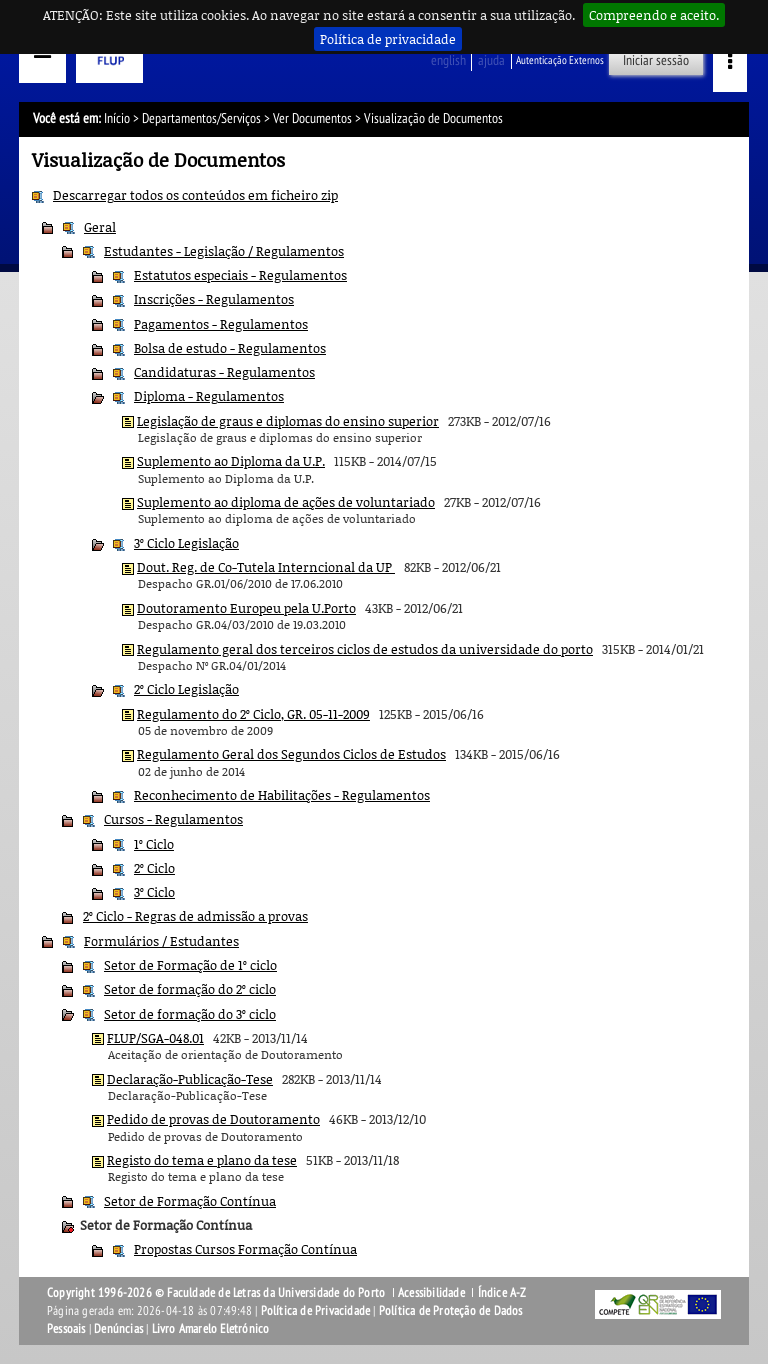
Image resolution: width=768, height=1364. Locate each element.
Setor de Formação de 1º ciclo (190, 965)
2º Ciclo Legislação (186, 689)
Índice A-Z (502, 1293)
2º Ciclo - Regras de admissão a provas (195, 916)
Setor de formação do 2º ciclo (190, 989)
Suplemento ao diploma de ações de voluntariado (286, 502)
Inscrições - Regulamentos (214, 299)
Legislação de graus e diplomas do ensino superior (288, 421)
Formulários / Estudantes (161, 941)
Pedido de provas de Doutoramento (213, 1119)
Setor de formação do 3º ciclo (190, 1014)
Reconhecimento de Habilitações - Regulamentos (282, 795)
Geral (100, 227)
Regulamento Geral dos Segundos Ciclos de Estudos (291, 754)
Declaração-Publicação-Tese (190, 1079)
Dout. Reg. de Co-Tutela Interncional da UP (266, 567)
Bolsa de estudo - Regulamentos (230, 348)
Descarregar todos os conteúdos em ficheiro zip (195, 195)
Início (117, 118)
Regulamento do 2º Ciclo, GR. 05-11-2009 (253, 714)
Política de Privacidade (316, 1311)
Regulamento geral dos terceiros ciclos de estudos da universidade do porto (365, 649)
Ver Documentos (312, 118)
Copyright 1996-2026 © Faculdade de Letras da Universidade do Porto (217, 1293)
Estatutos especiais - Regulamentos (240, 275)
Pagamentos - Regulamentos (221, 324)
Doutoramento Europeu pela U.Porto (246, 608)
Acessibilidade (431, 1293)
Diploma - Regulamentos (209, 396)
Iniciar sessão (656, 60)
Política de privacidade (388, 39)
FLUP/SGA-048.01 (155, 1038)
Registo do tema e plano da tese (202, 1160)
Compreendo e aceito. (654, 15)
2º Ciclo (154, 868)
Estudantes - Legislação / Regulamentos (224, 251)
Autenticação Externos (560, 60)
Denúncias (118, 1329)
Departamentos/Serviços (201, 118)
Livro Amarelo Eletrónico (211, 1329)
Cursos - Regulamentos (173, 819)
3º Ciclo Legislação (186, 543)
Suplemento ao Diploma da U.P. (231, 461)
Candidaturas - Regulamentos (224, 372)
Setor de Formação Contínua (190, 1201)
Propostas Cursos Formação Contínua (245, 1249)
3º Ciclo (154, 892)
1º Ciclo (154, 844)
